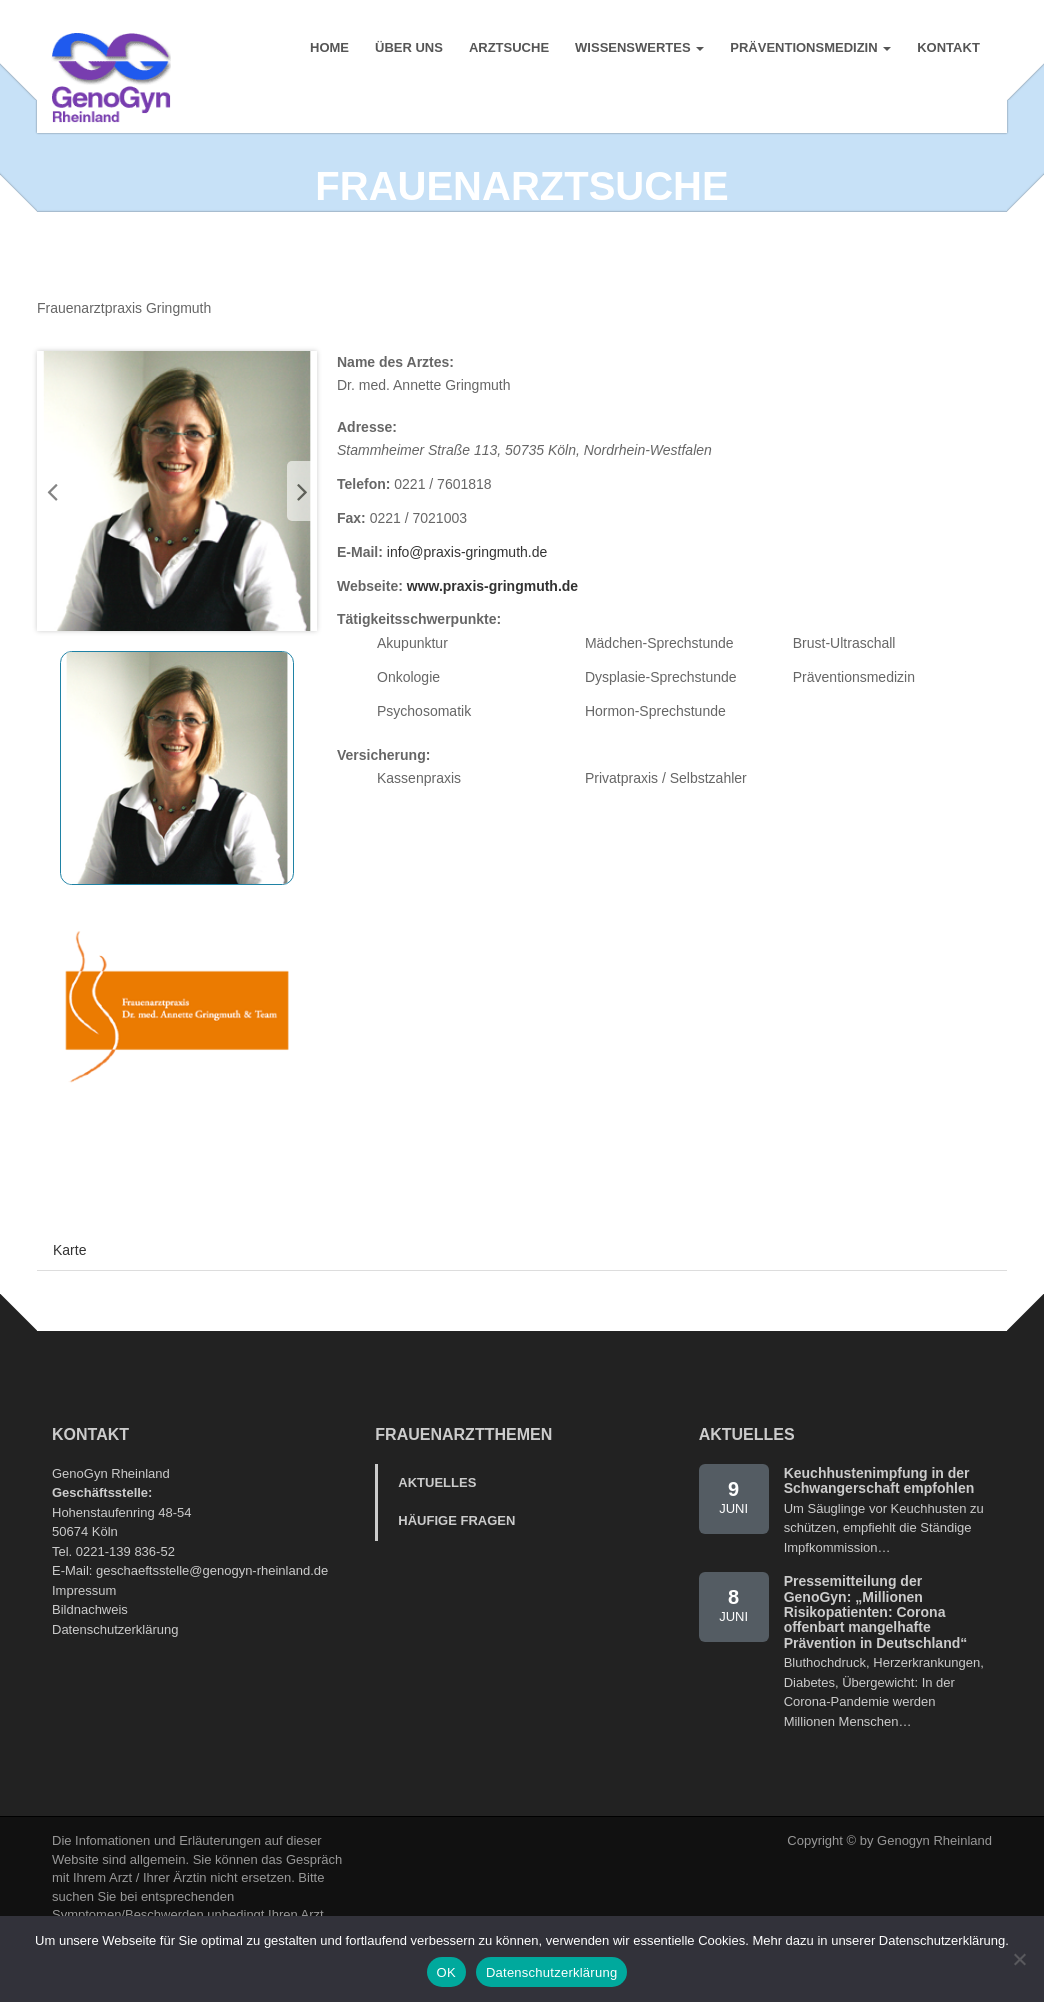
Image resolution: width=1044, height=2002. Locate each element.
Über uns (408, 49)
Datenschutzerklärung (115, 1682)
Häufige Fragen (456, 1573)
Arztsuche (508, 49)
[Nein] (1019, 1959)
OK (446, 1972)
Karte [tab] (69, 1303)
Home (328, 49)
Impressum (84, 1643)
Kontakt (947, 49)
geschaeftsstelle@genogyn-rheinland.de (212, 1623)
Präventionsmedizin (809, 49)
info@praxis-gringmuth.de (467, 605)
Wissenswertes (638, 49)
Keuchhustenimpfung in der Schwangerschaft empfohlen (879, 1533)
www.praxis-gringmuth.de (492, 639)
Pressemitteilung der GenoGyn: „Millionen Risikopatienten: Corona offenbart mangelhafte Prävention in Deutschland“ (876, 1665)
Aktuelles (437, 1535)
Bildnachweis (90, 1662)
